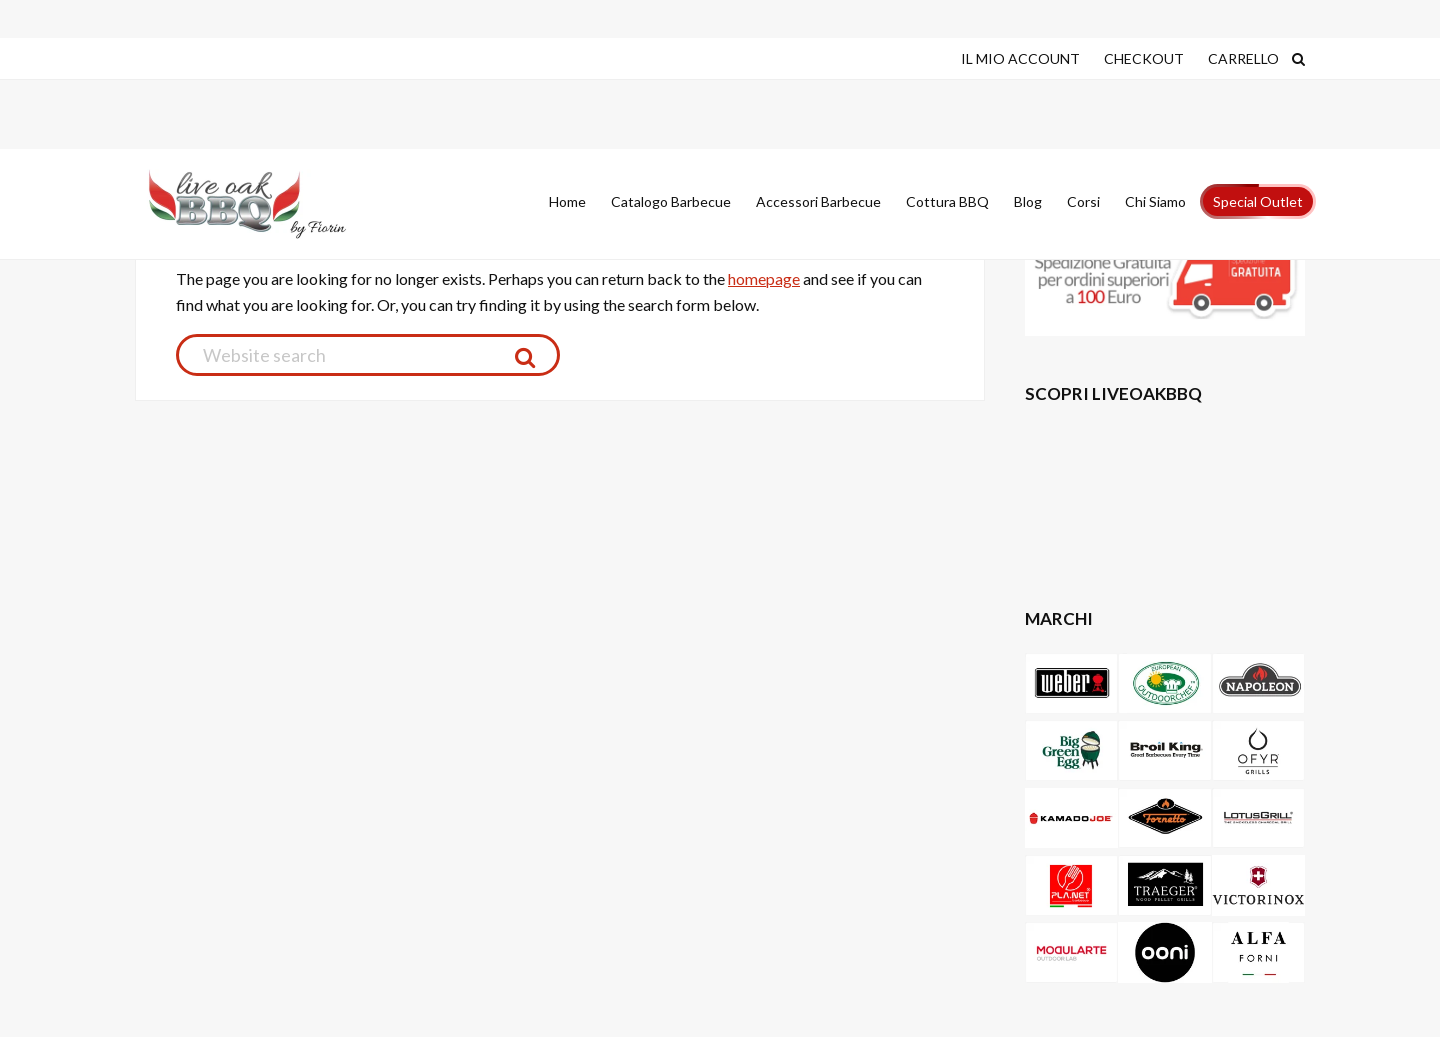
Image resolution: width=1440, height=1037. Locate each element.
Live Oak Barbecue (265, 204)
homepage (764, 278)
